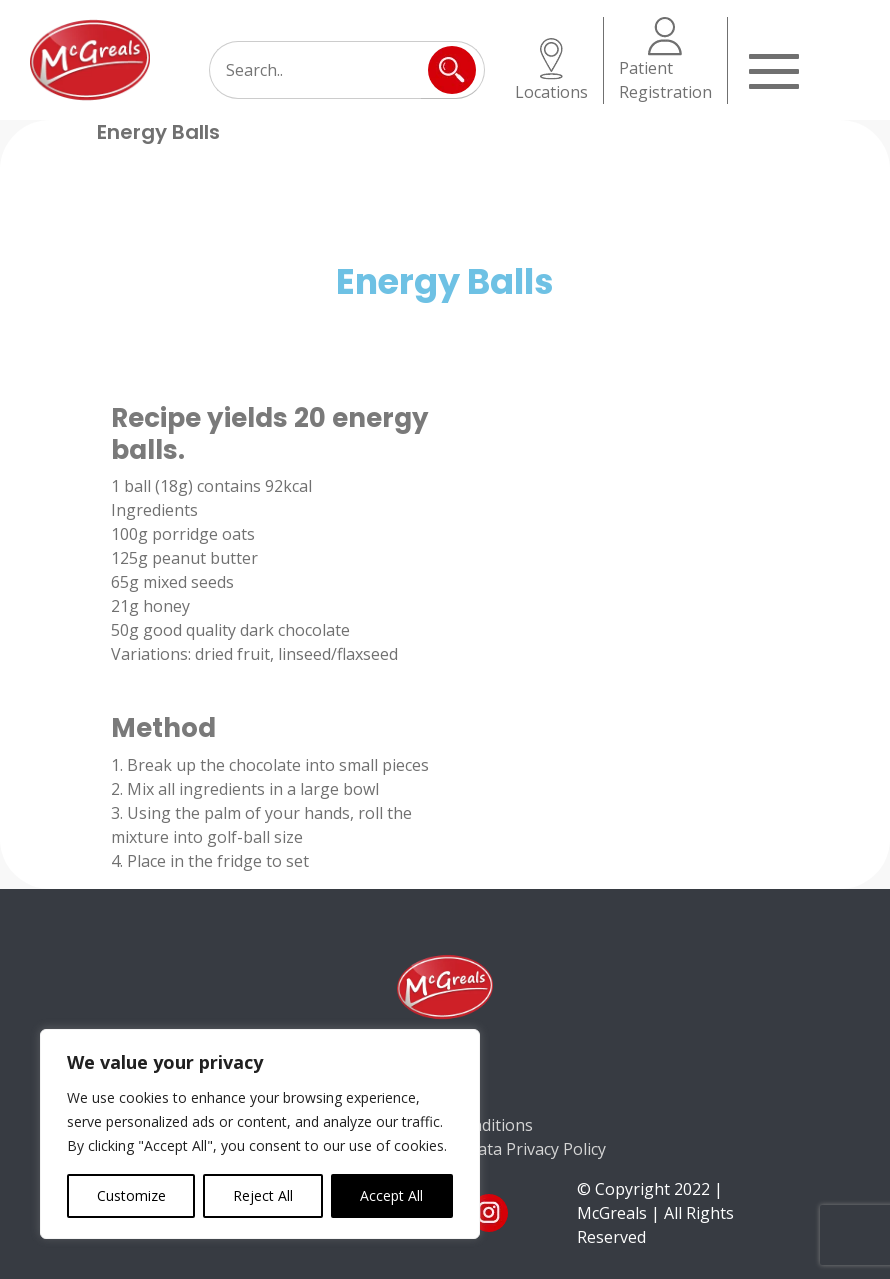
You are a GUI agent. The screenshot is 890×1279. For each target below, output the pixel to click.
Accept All (391, 1195)
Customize (131, 1195)
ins (489, 1213)
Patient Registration (665, 60)
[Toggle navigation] (774, 69)
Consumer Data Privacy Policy (495, 1149)
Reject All (263, 1195)
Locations (551, 70)
